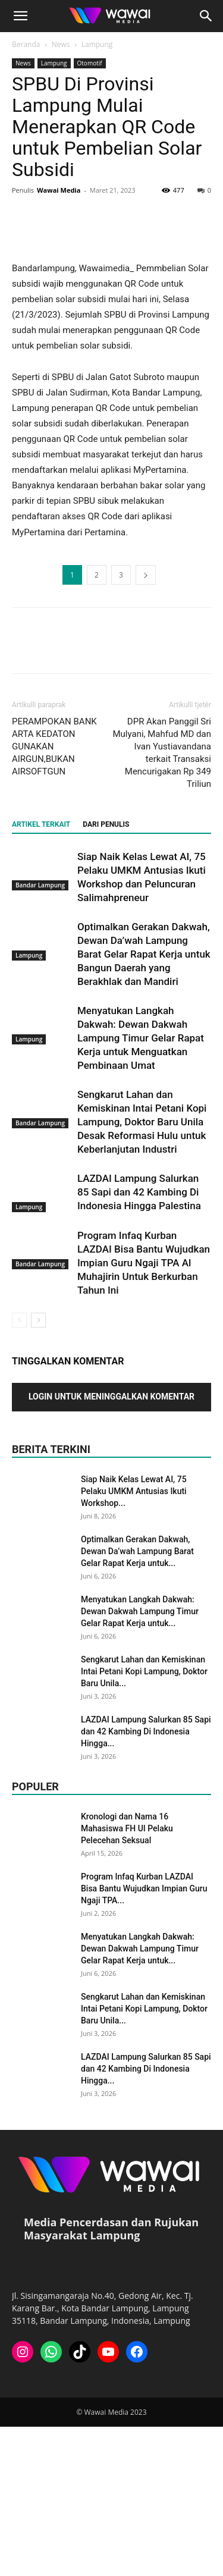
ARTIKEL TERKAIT (41, 973)
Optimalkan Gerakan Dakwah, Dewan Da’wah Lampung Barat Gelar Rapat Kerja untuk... (137, 1700)
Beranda (26, 44)
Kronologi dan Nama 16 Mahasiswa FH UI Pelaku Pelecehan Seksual (127, 1977)
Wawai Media (58, 190)
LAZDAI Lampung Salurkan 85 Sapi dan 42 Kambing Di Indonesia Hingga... (146, 1880)
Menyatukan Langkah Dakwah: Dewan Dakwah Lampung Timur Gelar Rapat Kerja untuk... (140, 1760)
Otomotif (89, 63)
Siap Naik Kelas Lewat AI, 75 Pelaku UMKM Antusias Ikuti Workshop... (134, 1640)
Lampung (97, 44)
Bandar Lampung (40, 1035)
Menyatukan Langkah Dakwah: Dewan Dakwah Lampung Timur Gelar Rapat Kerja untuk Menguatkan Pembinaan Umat (140, 1187)
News (61, 44)
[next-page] (38, 1469)
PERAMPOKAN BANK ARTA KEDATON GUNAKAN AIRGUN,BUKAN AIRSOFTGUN (54, 895)
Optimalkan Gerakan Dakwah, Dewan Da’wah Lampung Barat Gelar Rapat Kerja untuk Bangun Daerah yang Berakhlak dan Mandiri (144, 1103)
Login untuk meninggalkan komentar (111, 1546)
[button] (20, 16)
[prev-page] (19, 1469)
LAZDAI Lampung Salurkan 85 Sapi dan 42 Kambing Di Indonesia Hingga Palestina (139, 1341)
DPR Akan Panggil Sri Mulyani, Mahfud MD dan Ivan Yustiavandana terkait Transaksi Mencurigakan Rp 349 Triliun (161, 902)
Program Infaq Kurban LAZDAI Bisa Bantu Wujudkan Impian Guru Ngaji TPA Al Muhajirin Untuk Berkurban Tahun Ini (143, 1412)
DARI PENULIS (106, 973)
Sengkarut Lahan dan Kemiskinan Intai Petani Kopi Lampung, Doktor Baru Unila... (144, 1820)
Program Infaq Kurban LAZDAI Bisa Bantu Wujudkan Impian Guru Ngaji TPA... (144, 2037)
